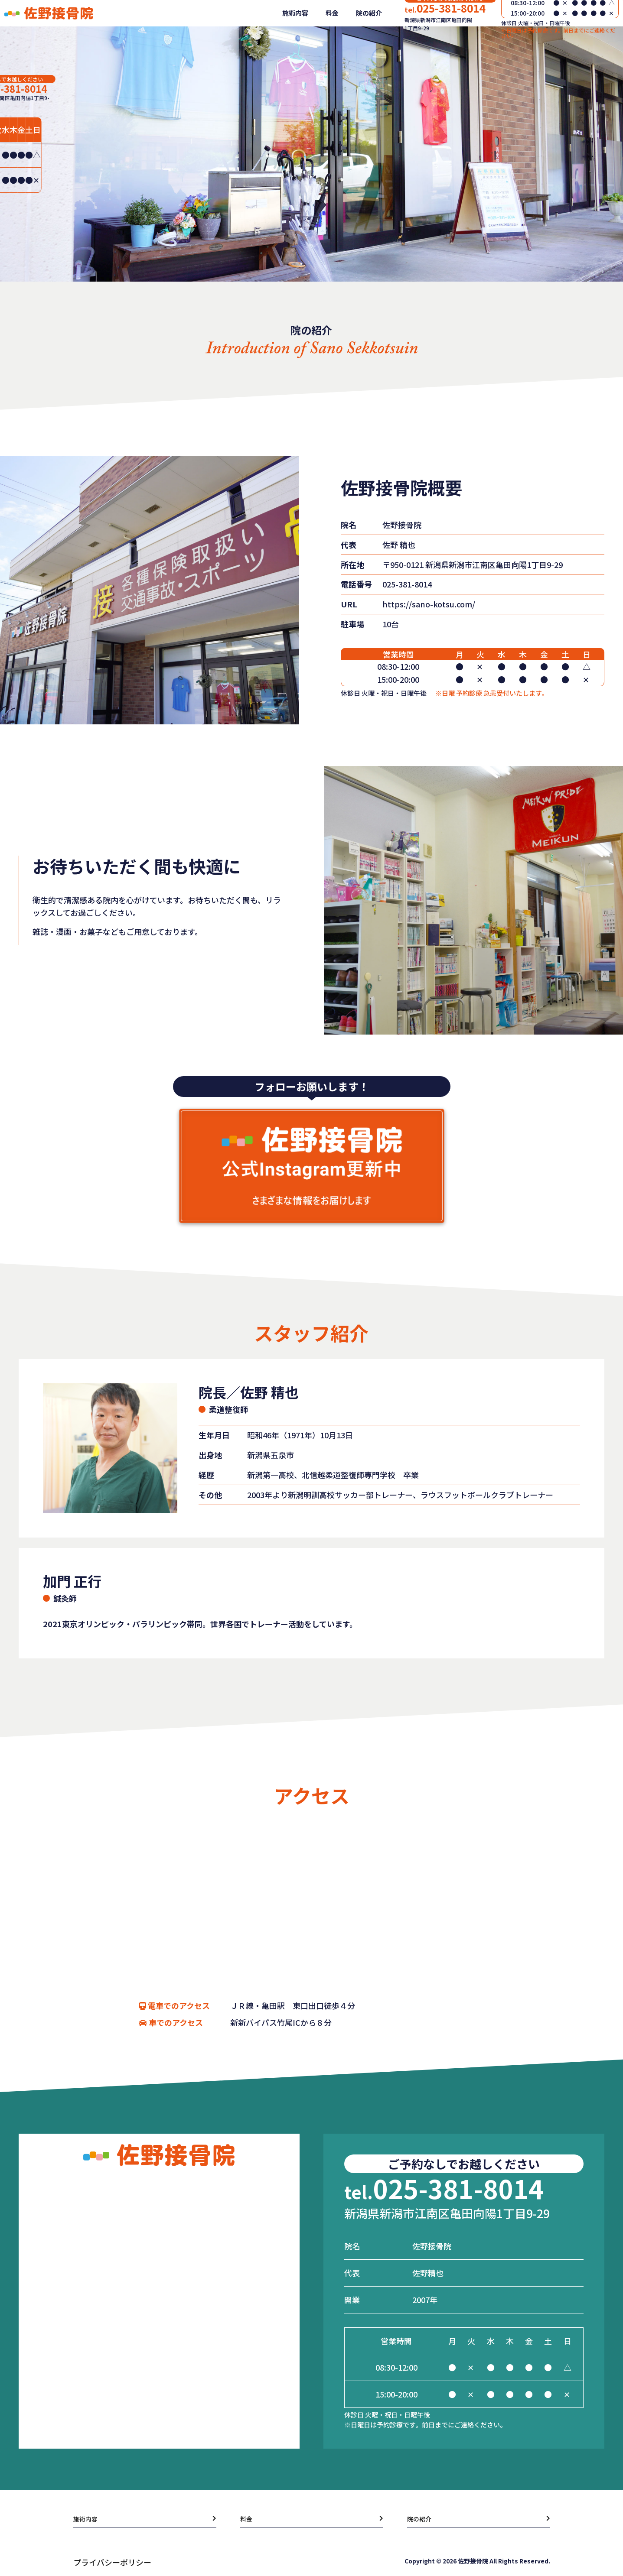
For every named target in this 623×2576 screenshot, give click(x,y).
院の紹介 (362, 38)
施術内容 (288, 38)
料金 (324, 38)
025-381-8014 (436, 33)
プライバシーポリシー (112, 2566)
